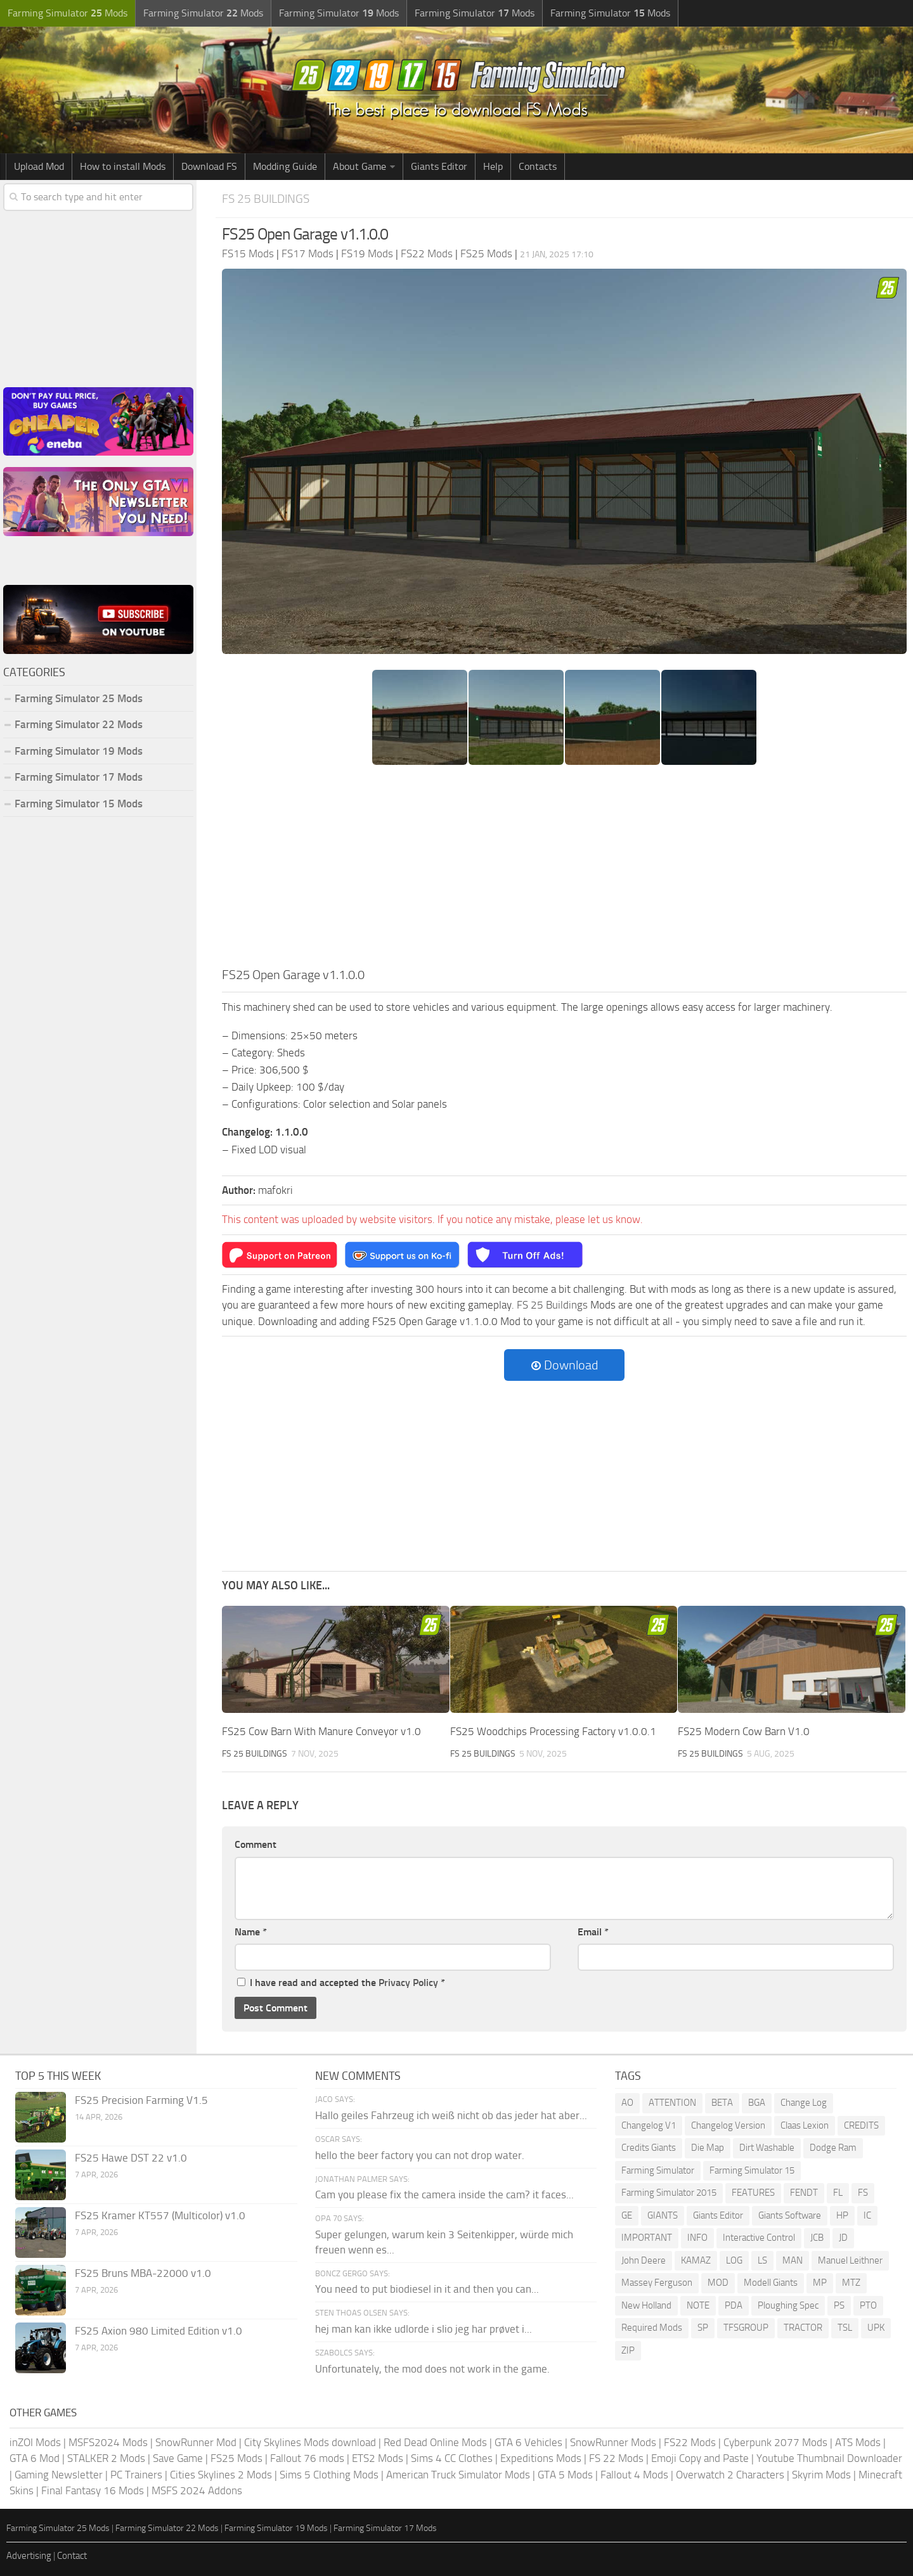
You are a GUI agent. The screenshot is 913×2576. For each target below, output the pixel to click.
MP (820, 2282)
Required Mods (651, 2327)
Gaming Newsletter (59, 2474)
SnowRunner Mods (613, 2442)
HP (842, 2215)
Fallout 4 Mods (634, 2474)
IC (867, 2215)
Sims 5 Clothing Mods (329, 2474)
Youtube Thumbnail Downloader (829, 2458)
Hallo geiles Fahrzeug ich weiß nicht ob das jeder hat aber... (451, 2115)
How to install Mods (122, 166)
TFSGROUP (745, 2327)
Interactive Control (759, 2237)
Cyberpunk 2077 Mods (775, 2442)
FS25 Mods (236, 2458)
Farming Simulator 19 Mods (79, 751)
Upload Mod (39, 166)
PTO (868, 2305)
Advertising (28, 2555)
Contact (72, 2555)
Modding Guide (285, 166)
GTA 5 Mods (565, 2474)
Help (493, 166)
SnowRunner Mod (195, 2442)
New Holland (646, 2305)
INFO (697, 2237)
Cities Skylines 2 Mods (221, 2474)
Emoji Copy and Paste (700, 2458)
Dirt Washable (766, 2147)
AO (627, 2102)
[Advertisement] (564, 870)
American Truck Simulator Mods (458, 2474)
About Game (359, 166)
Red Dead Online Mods (435, 2442)
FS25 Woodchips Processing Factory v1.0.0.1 (553, 1731)
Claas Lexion (804, 2125)
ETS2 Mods (377, 2458)
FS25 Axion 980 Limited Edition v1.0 (158, 2330)
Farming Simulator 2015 (668, 2192)
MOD (718, 2282)
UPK (875, 2327)
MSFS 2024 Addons (197, 2490)
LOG (734, 2260)
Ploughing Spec (788, 2305)
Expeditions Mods (540, 2458)
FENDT (804, 2192)
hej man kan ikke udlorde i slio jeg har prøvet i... (423, 2329)
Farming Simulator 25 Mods (79, 698)
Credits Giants (648, 2147)
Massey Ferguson (656, 2282)
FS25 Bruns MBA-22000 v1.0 (143, 2273)
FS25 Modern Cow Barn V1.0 (744, 1731)
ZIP (628, 2350)
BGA (756, 2102)
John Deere (643, 2260)
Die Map (707, 2147)
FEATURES (753, 2192)
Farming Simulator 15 (751, 2170)
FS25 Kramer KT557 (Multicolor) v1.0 (160, 2215)
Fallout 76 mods (307, 2458)
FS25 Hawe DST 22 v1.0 (131, 2157)
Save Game (178, 2458)
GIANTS (662, 2215)
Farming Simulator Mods (67, 13)
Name (251, 1932)
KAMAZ (696, 2260)
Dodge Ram (833, 2147)
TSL (845, 2327)
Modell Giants (771, 2282)
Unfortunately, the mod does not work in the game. (432, 2368)
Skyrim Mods (821, 2474)
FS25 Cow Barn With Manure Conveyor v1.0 (321, 1731)
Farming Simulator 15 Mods (79, 803)
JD (843, 2237)
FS (863, 2192)
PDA (733, 2305)
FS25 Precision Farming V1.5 (141, 2100)
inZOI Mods (35, 2442)
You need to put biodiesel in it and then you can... (427, 2289)
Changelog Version (728, 2125)
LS (762, 2260)
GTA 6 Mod (35, 2458)
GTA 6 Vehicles (528, 2442)
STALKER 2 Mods (106, 2458)
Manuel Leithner (850, 2260)
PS (839, 2305)
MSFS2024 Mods (108, 2442)
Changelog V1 (648, 2125)
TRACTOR (803, 2327)
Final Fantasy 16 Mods (92, 2490)
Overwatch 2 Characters (730, 2474)
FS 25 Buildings (265, 198)
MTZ (851, 2282)
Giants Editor (439, 166)
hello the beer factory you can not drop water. (419, 2155)
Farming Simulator (657, 2170)
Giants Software (789, 2215)
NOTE (698, 2305)
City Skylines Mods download (310, 2442)
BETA (722, 2102)
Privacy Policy (408, 1983)
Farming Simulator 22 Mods (79, 724)
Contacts (538, 166)
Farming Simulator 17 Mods (79, 777)
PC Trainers (136, 2474)
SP (702, 2327)
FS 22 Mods (616, 2458)
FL (838, 2192)
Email (593, 1932)
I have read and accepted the (341, 1983)
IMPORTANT (646, 2237)
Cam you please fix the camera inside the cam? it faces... (444, 2194)
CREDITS (861, 2125)
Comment (255, 1844)
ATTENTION (672, 2102)
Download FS (209, 166)
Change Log (803, 2102)
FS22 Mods (690, 2442)
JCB (817, 2237)
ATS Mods (858, 2442)
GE (626, 2215)
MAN (792, 2260)
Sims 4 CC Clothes (452, 2458)
